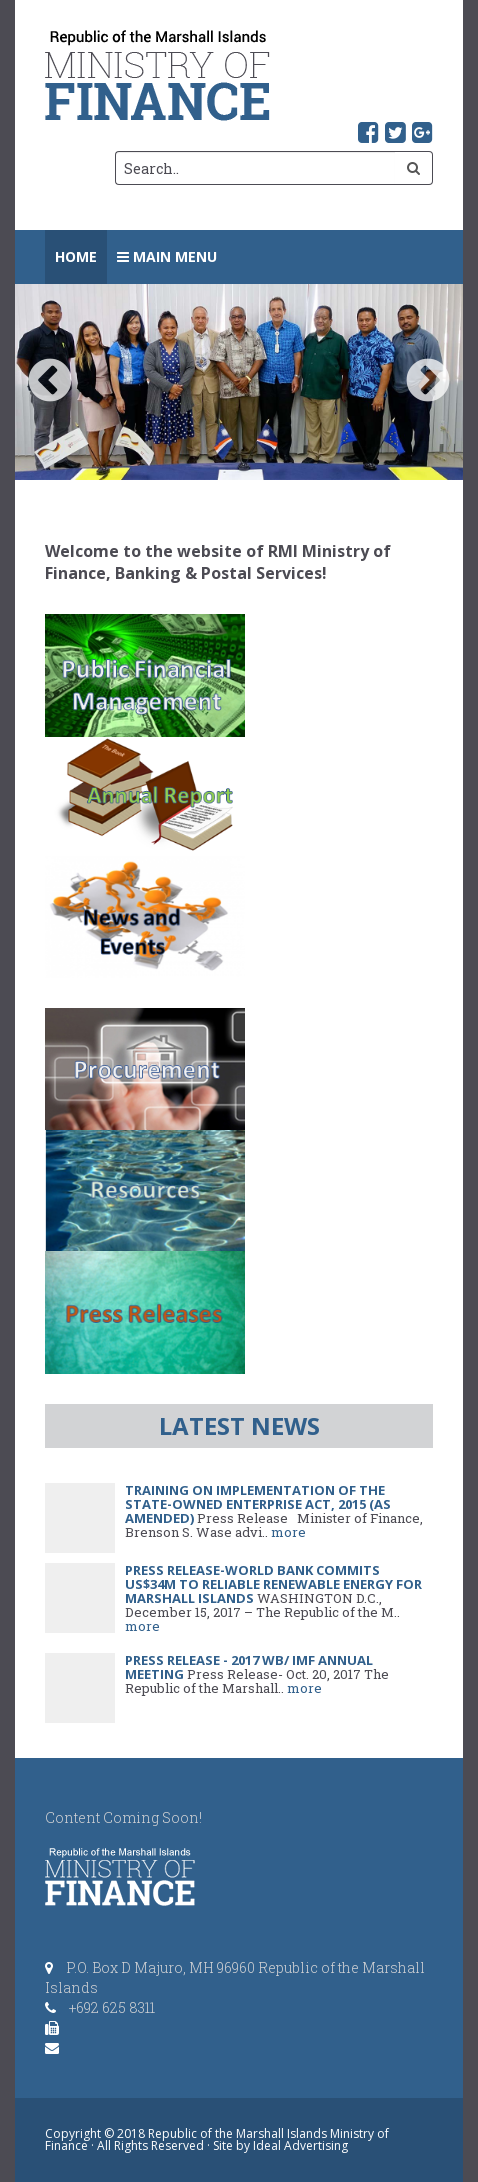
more (288, 1532)
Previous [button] (50, 382)
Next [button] (428, 382)
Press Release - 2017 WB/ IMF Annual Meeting (249, 1667)
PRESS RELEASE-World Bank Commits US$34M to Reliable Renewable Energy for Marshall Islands (273, 1584)
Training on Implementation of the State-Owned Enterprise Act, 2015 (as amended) (258, 1504)
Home (76, 256)
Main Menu (167, 256)
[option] (239, 382)
